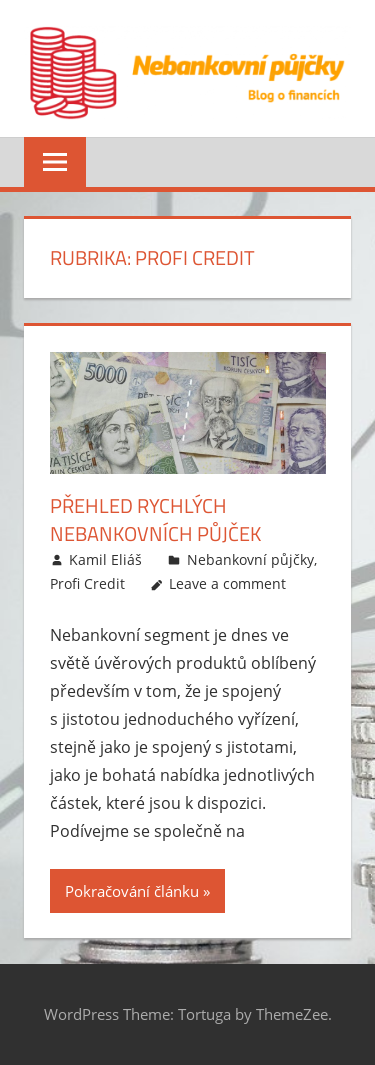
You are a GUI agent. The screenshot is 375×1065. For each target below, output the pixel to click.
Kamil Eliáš (105, 559)
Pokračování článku (132, 891)
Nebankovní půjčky (250, 559)
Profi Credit (87, 583)
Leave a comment (227, 583)
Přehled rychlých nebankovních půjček (155, 519)
